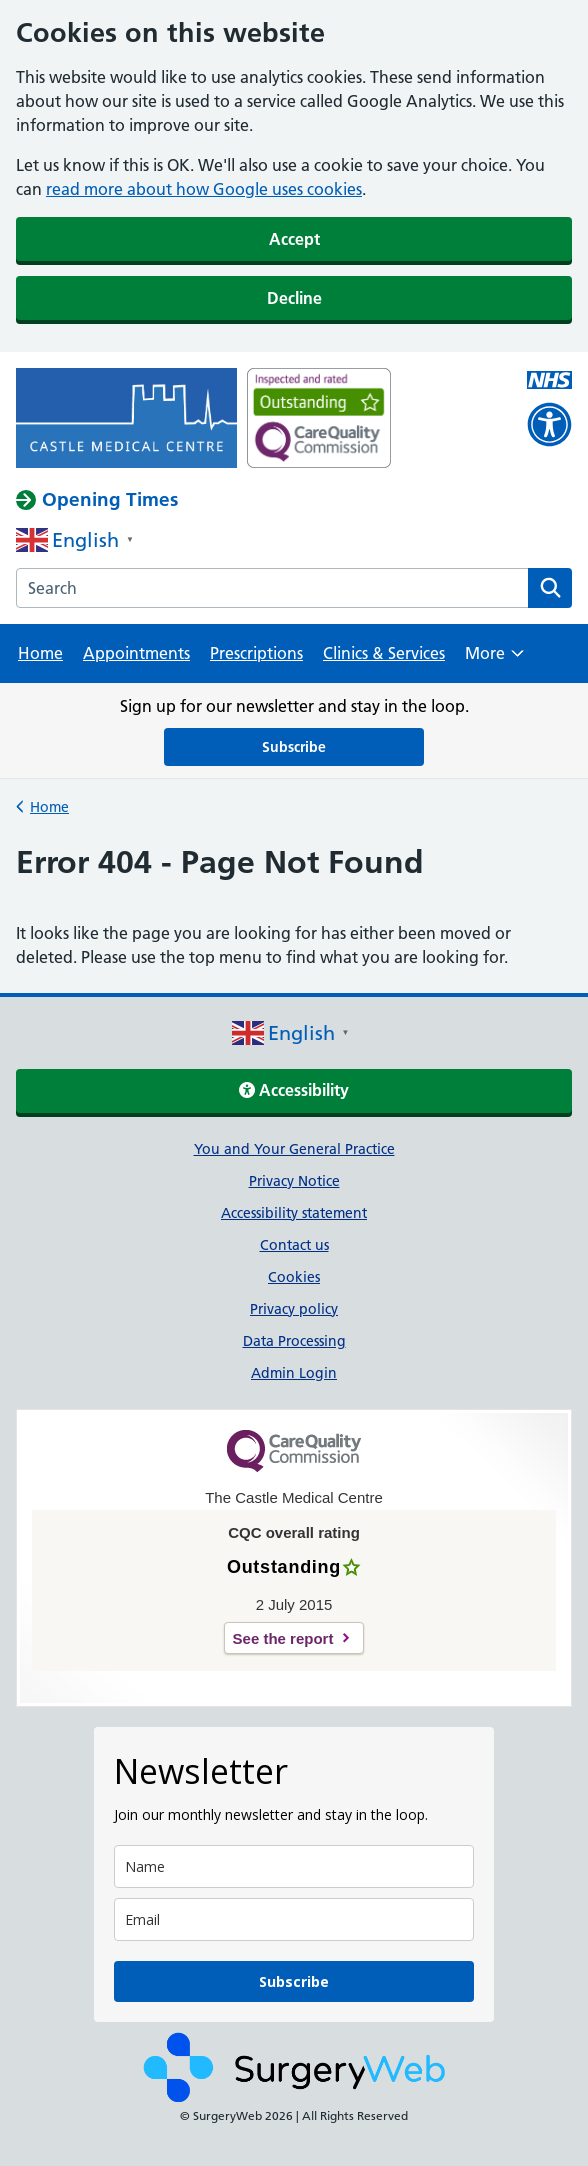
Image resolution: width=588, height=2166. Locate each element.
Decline (294, 298)
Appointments (136, 653)
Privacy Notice (294, 1181)
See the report (283, 1638)
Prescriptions (256, 653)
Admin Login (294, 1373)
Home (40, 653)
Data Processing (294, 1341)
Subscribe (294, 747)
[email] (294, 1919)
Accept (294, 239)
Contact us (294, 1245)
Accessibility (294, 1090)
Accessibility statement (294, 1213)
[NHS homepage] (126, 420)
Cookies (294, 1277)
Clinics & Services (384, 653)
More (494, 659)
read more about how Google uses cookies (204, 189)
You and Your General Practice (294, 1149)
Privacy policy (294, 1309)
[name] (294, 1866)
